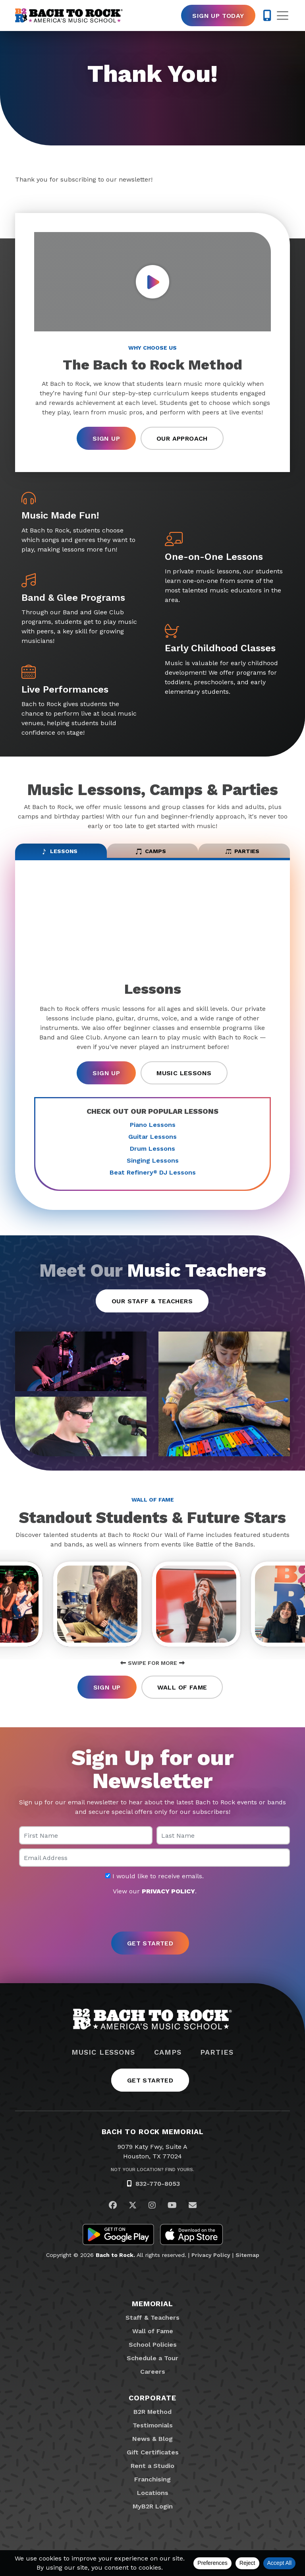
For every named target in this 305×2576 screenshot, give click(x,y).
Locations (152, 2502)
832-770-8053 (157, 2193)
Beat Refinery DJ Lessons (153, 1178)
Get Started (150, 2090)
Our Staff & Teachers (152, 1306)
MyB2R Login (153, 2516)
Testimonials (153, 2435)
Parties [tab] (242, 854)
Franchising (152, 2489)
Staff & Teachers (152, 2327)
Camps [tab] (151, 854)
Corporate (152, 2407)
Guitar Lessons (152, 1142)
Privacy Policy (210, 2264)
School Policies (153, 2354)
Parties (216, 2061)
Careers (152, 2381)
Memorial (152, 2313)
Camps (167, 2061)
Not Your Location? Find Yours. (152, 2179)
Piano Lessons (153, 1130)
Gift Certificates (153, 2462)
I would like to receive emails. (154, 1886)
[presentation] (152, 1923)
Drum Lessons (152, 1154)
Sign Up (106, 438)
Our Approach (182, 438)
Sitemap (247, 2264)
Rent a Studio (152, 2475)
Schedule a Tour (152, 2367)
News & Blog (152, 2448)
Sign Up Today (218, 15)
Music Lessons (183, 1078)
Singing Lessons (153, 1166)
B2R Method (152, 2421)
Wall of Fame (182, 1697)
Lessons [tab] (59, 854)
